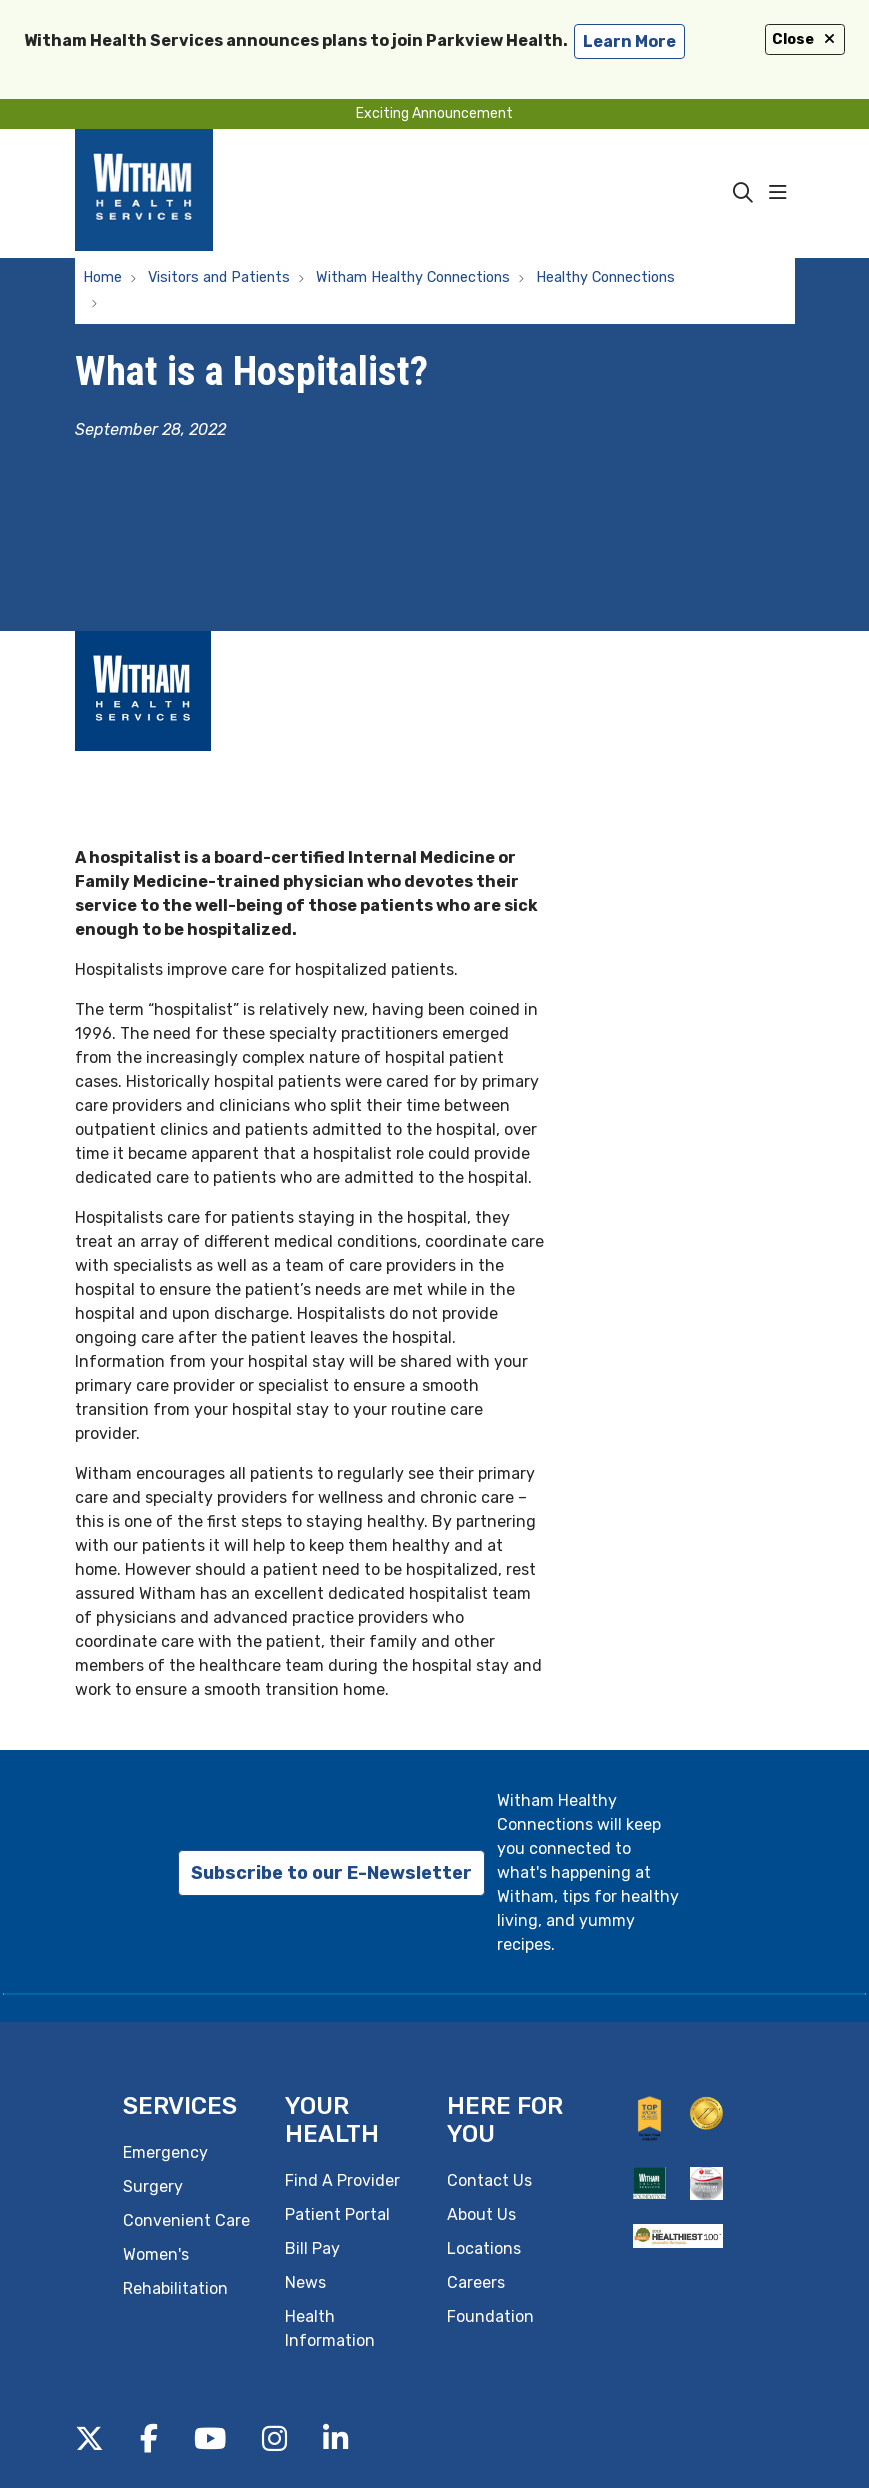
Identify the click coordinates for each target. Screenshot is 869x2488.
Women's (156, 2254)
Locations (484, 2248)
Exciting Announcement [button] (434, 113)
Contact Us (489, 2180)
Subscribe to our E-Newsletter (331, 1873)
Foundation (490, 2316)
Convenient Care (186, 2220)
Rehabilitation (175, 2288)
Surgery (153, 2186)
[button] (782, 193)
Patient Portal (337, 2214)
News (305, 2282)
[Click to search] (743, 193)
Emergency (165, 2152)
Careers (476, 2282)
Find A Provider (342, 2180)
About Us (481, 2214)
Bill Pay (312, 2248)
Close (805, 39)
